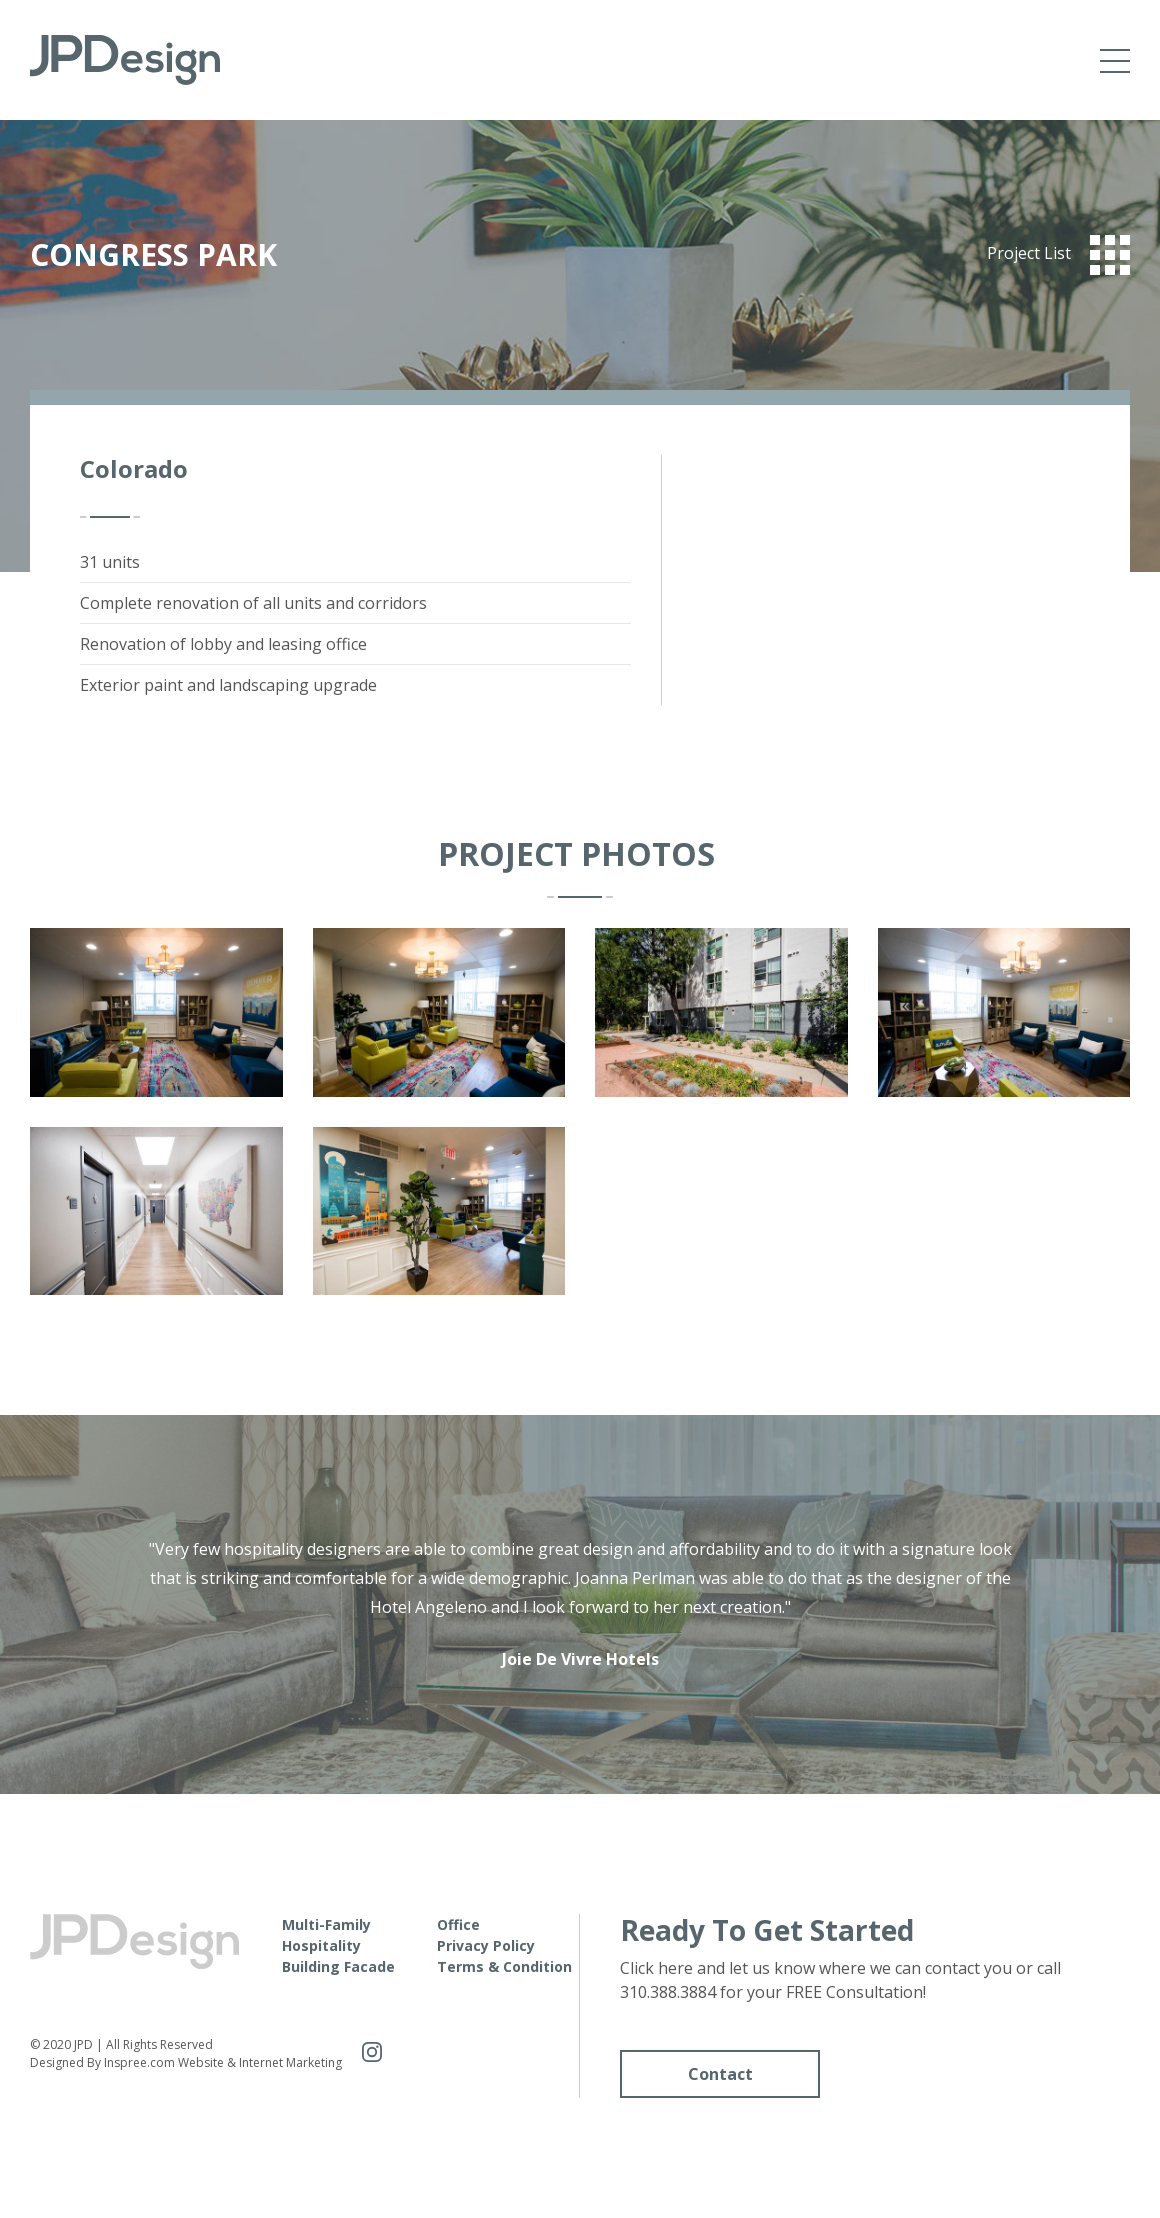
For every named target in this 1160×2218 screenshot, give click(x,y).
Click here (656, 1968)
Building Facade (338, 1966)
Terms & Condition (504, 1966)
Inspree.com (139, 2062)
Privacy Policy (486, 1945)
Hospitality (321, 1945)
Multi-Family (326, 1924)
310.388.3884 (668, 1992)
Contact (720, 2074)
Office (458, 1924)
